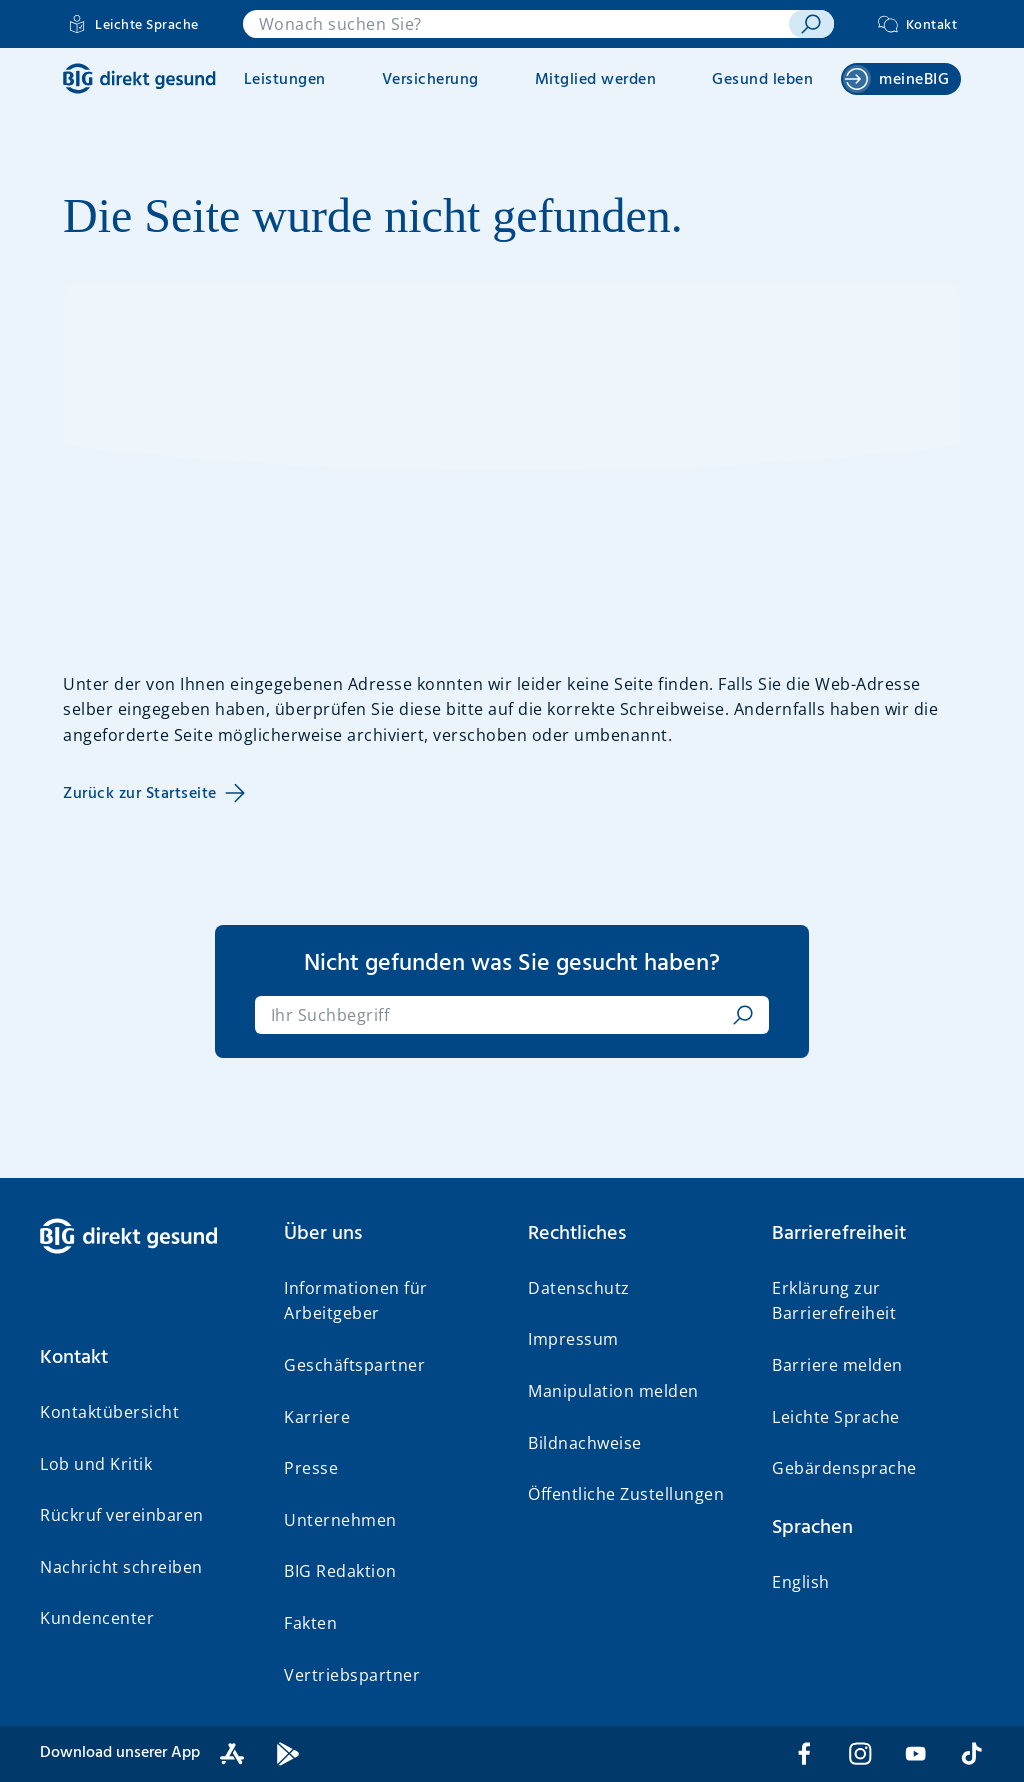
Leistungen (285, 80)
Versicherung (430, 80)
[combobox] (516, 24)
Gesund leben (762, 80)
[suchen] (811, 24)
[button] (146, 1358)
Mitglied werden (596, 80)
